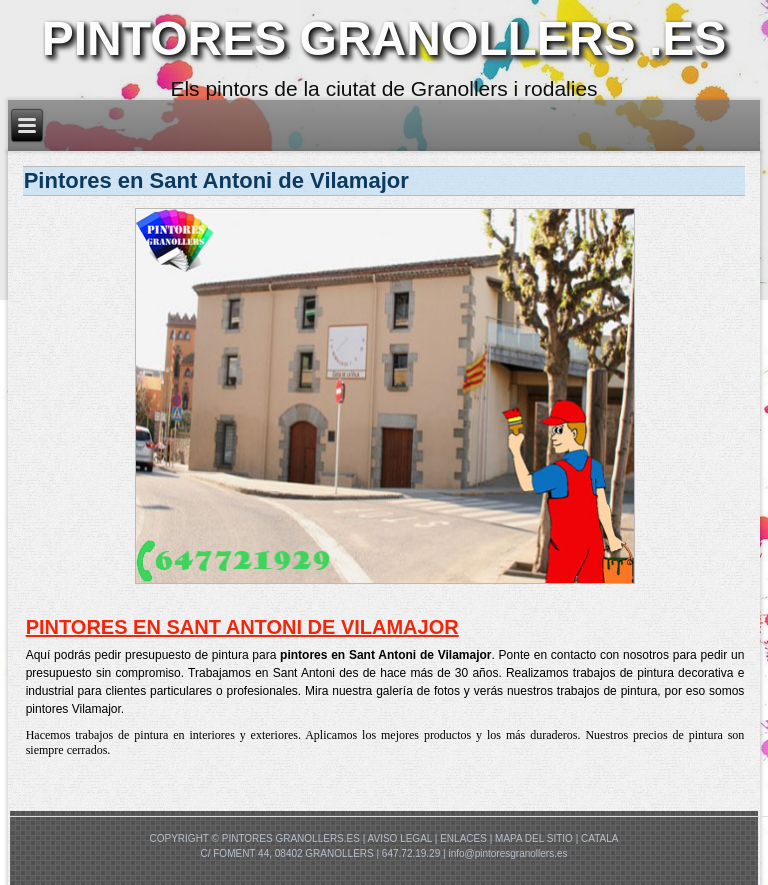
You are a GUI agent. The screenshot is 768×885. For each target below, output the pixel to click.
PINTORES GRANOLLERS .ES (384, 38)
